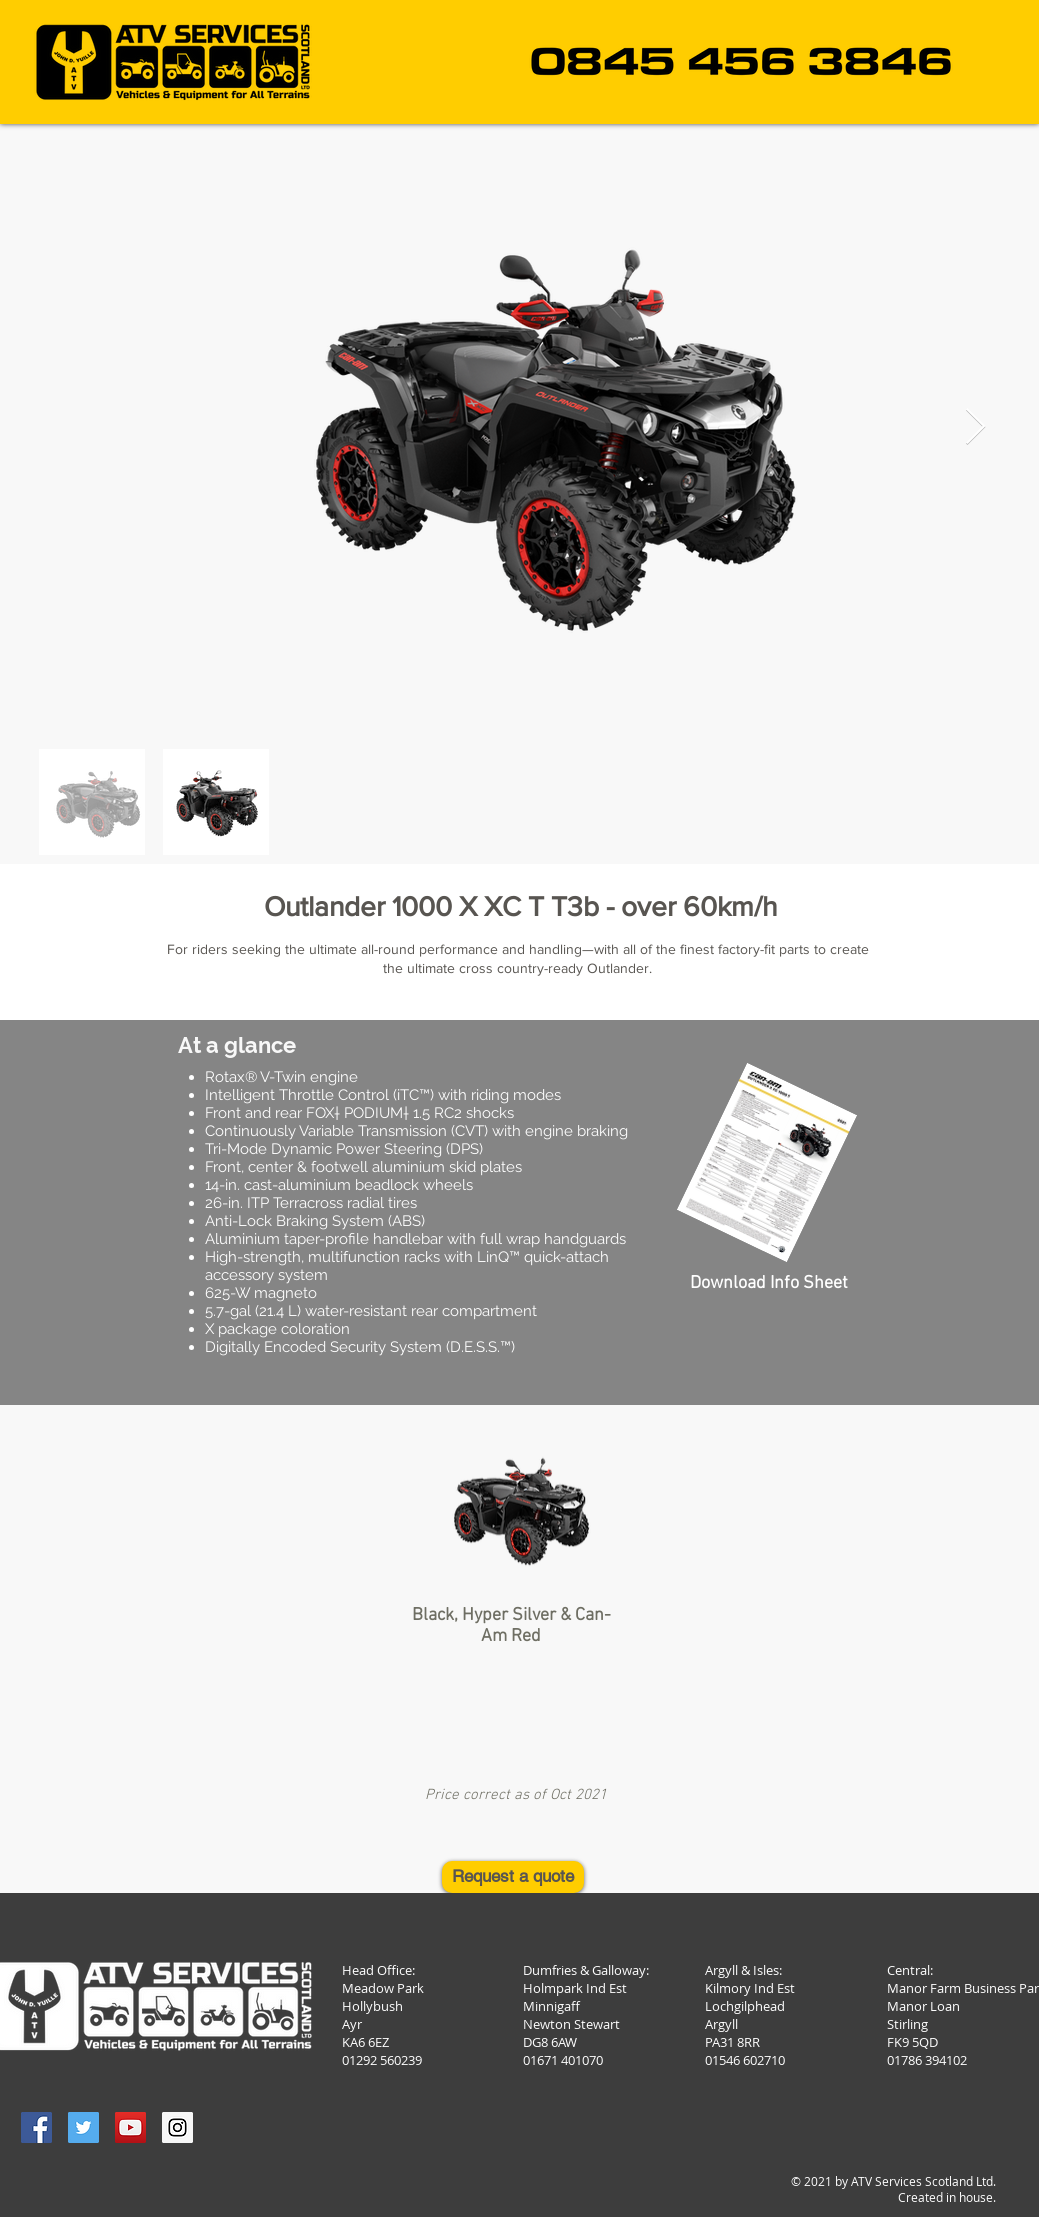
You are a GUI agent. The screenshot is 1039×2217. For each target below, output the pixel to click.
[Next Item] (975, 427)
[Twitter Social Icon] (83, 2127)
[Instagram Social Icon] (177, 2127)
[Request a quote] (513, 1877)
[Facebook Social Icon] (36, 2127)
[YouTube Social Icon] (130, 2127)
